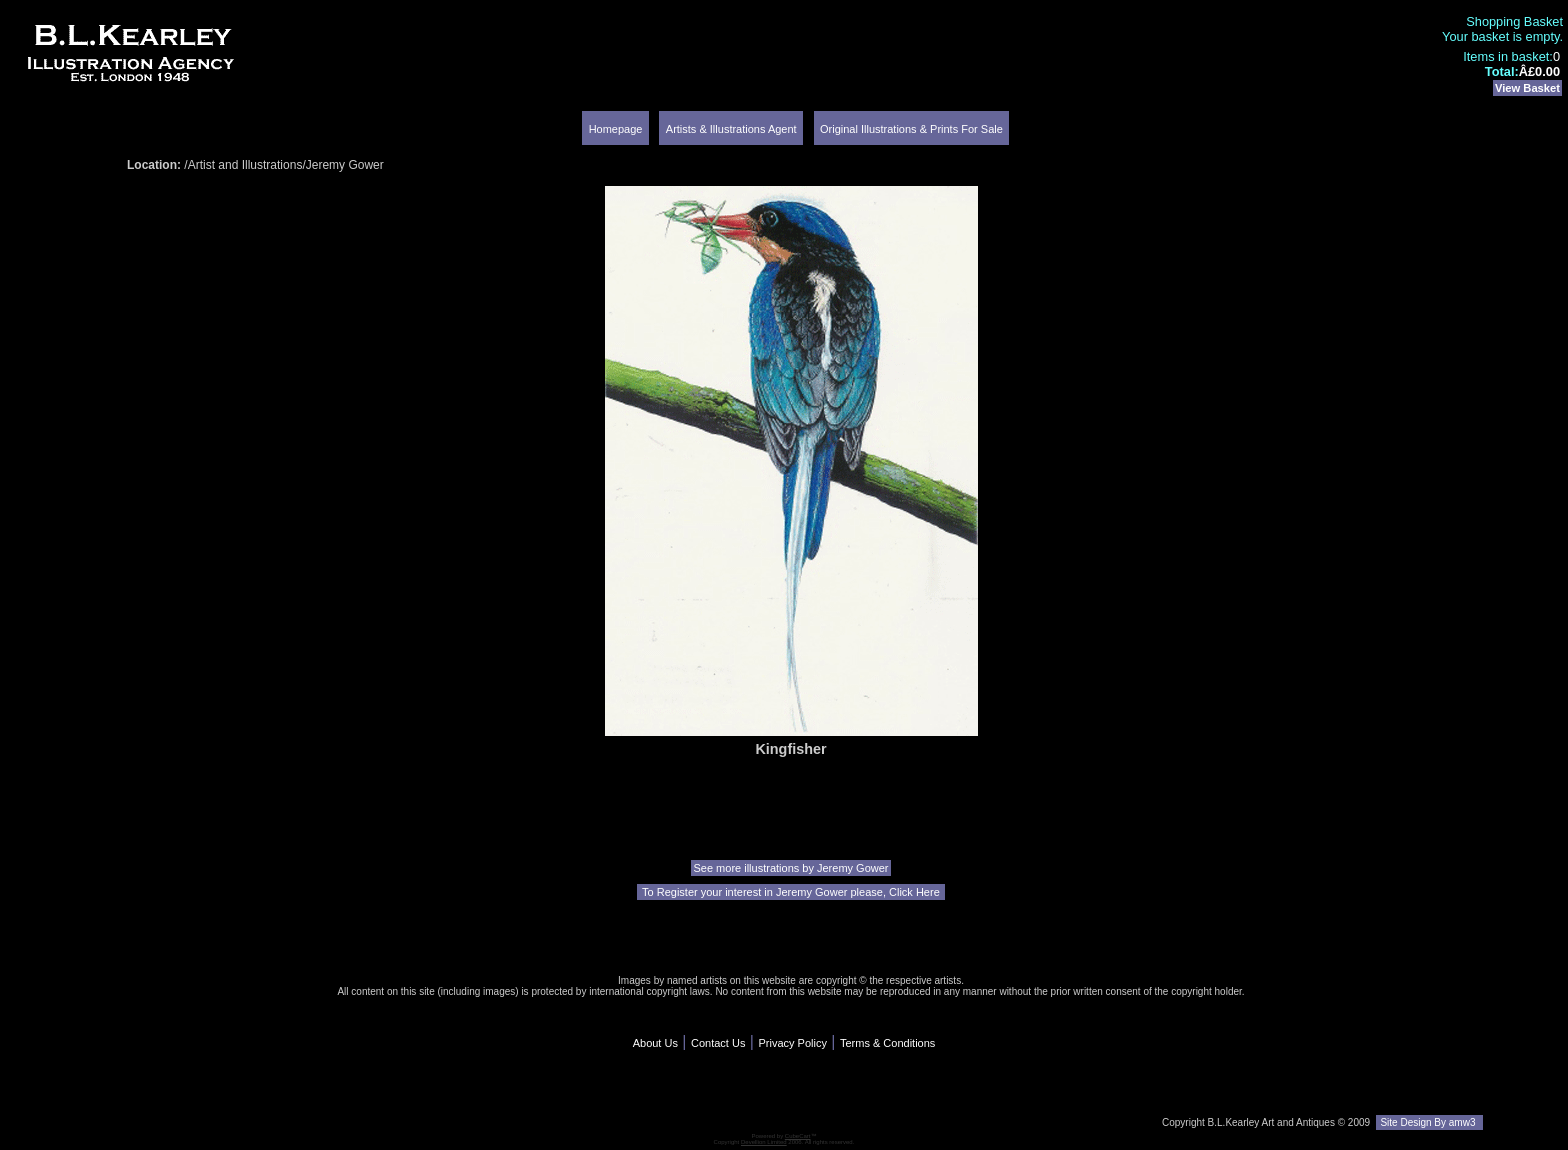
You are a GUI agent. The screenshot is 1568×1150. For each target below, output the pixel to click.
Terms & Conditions (887, 1043)
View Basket (1527, 88)
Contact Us (718, 1043)
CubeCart (798, 1136)
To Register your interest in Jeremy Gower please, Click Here (791, 892)
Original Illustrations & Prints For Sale (911, 129)
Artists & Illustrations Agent (731, 129)
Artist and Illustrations (245, 165)
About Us (655, 1043)
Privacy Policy (792, 1043)
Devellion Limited (764, 1142)
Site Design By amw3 (1429, 1122)
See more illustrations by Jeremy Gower (790, 868)
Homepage (616, 129)
